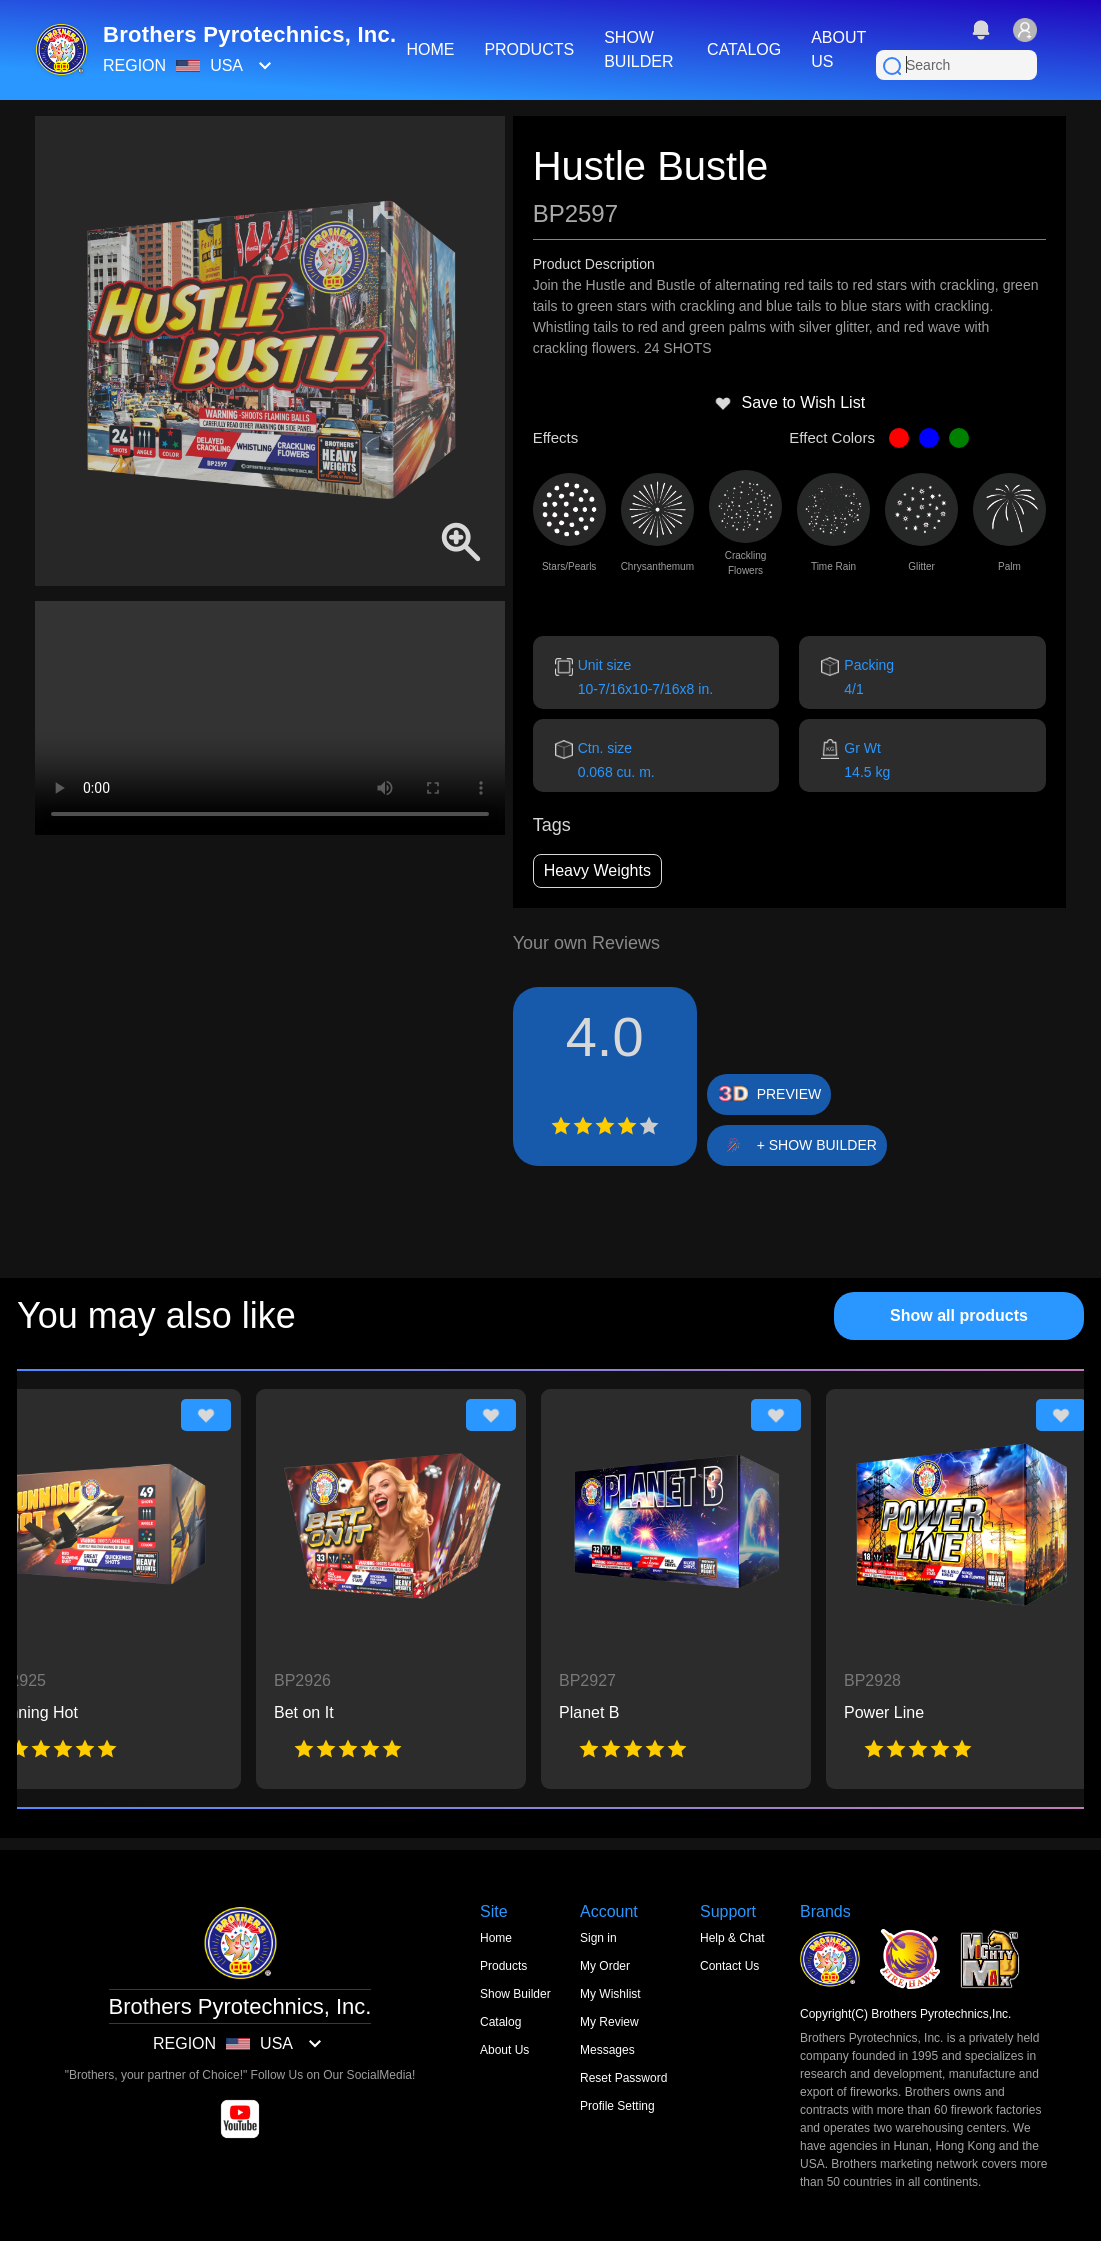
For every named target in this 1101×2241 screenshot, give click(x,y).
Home (496, 1938)
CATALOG (744, 49)
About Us (504, 2050)
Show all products (959, 1315)
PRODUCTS (529, 49)
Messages (607, 2050)
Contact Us (729, 1966)
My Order (605, 1966)
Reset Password (623, 2078)
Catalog (500, 2022)
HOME (430, 49)
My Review (609, 2022)
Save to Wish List (790, 403)
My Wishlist (610, 1994)
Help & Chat (732, 1938)
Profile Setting (617, 2106)
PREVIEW (789, 1094)
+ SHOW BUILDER (817, 1145)
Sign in (598, 1938)
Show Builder (515, 1994)
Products (503, 1966)
